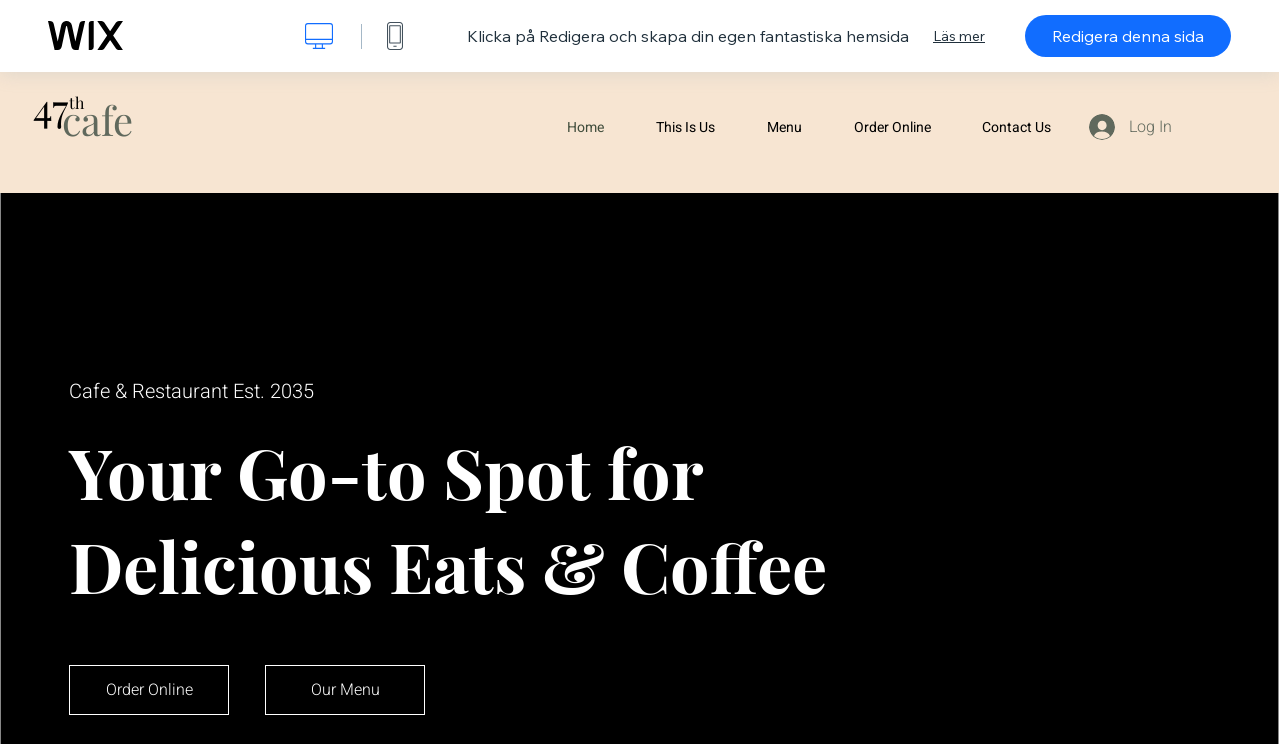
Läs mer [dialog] (959, 36)
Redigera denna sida (1128, 36)
